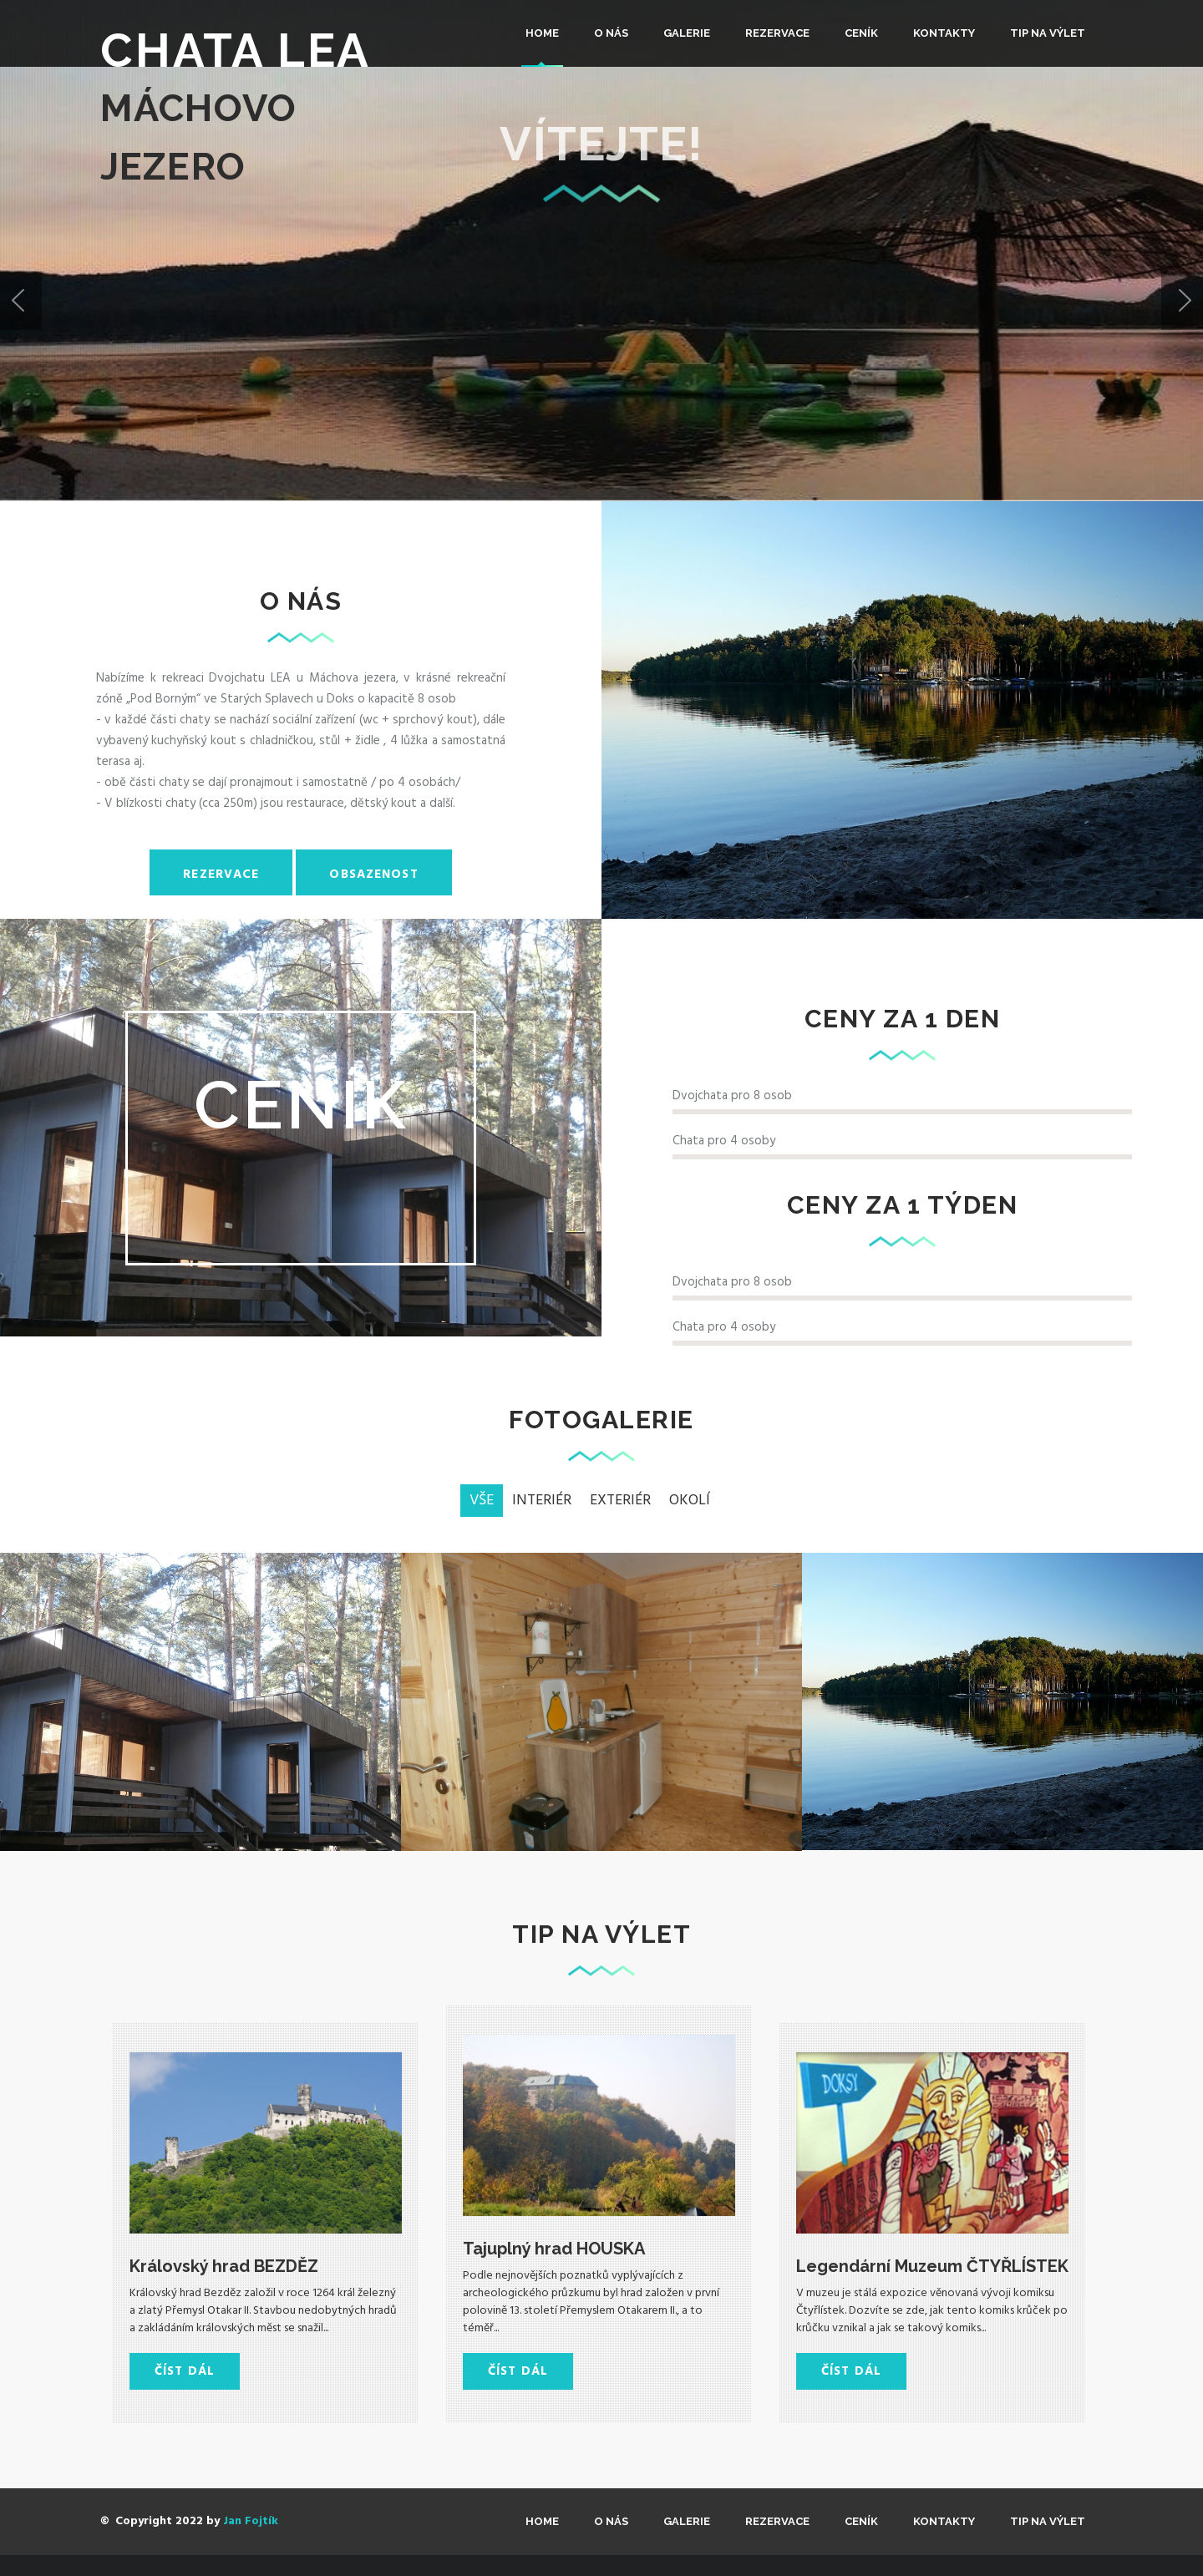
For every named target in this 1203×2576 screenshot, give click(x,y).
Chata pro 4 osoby (724, 1141)
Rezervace (221, 875)
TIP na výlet (1047, 33)
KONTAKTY (944, 33)
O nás (611, 33)
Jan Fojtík (250, 2521)
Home (542, 33)
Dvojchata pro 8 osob (732, 1096)
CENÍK (861, 33)
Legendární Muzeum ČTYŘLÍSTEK (932, 2266)
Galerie (686, 33)
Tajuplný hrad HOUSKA (554, 2249)
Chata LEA (235, 50)
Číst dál (185, 2371)
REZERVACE (777, 33)
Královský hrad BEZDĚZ (223, 2266)
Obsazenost (373, 875)
